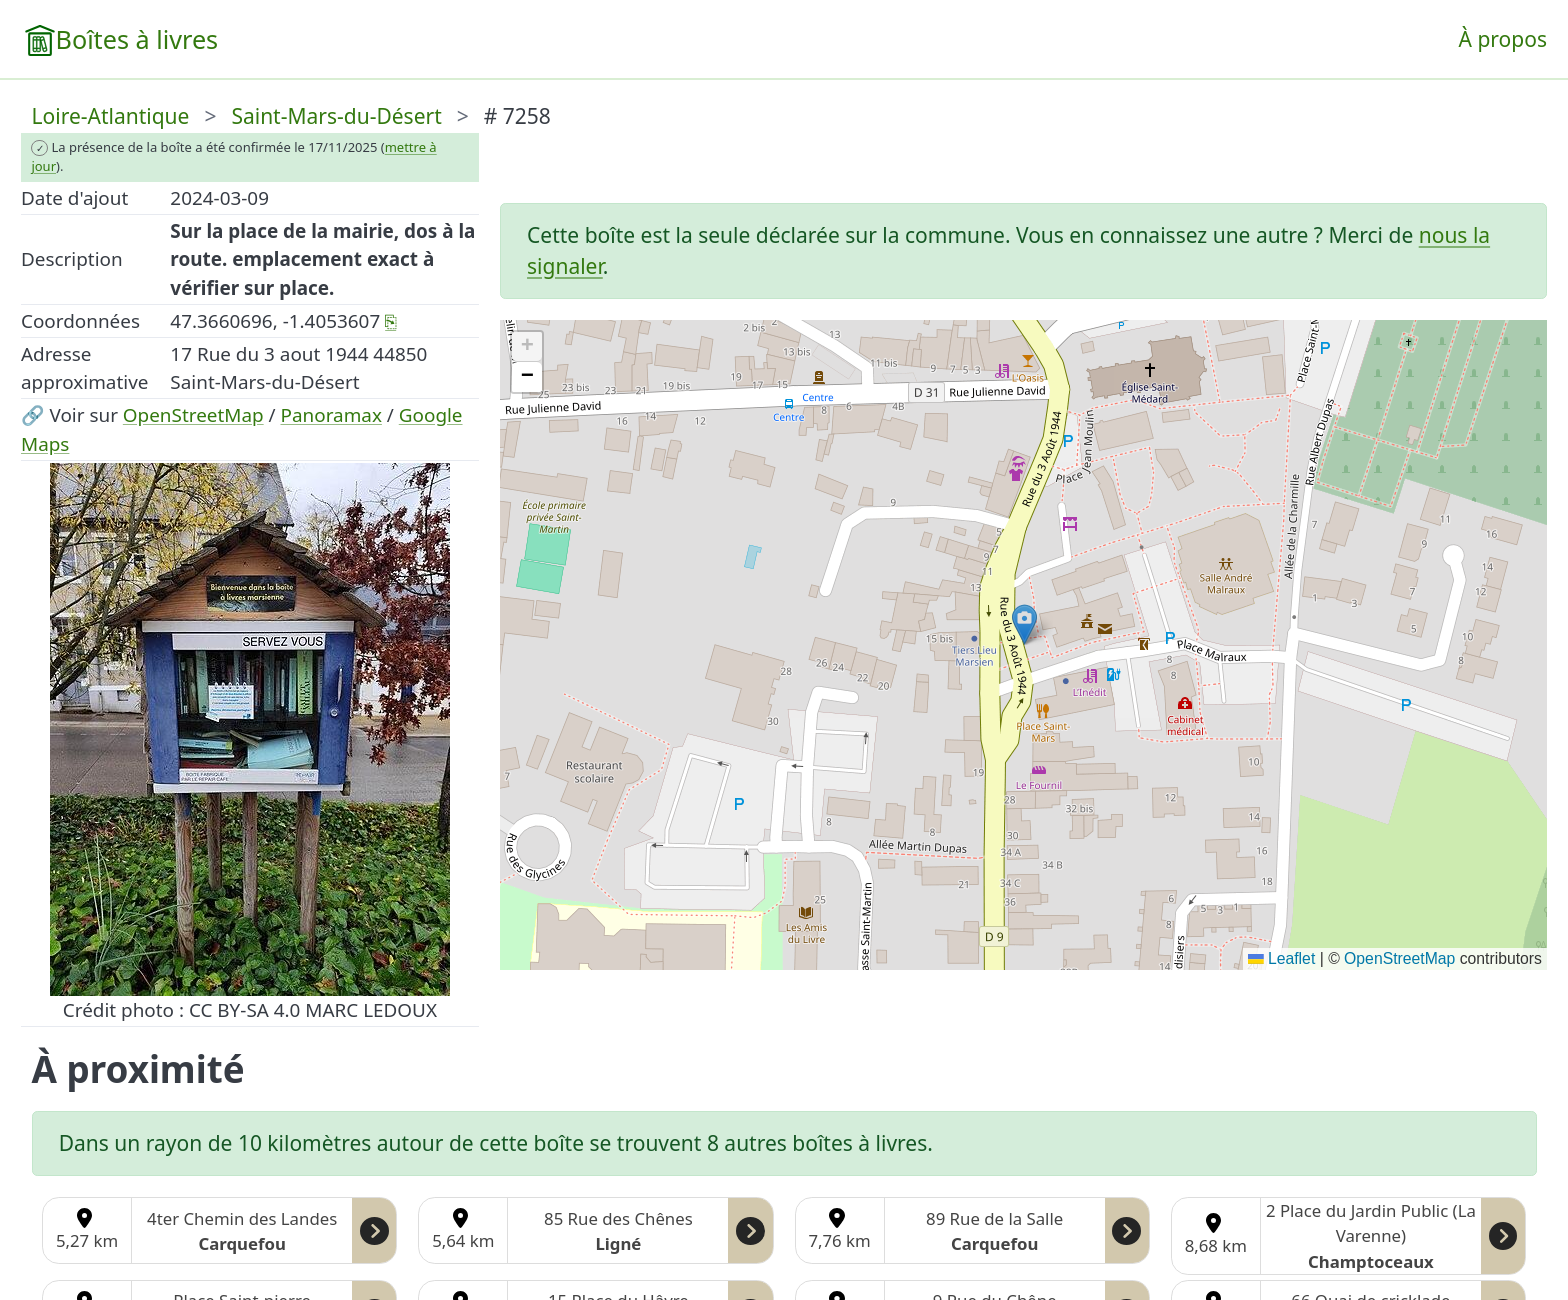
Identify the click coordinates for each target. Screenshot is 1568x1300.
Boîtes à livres (137, 39)
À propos (1503, 39)
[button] (1024, 624)
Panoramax (331, 415)
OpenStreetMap (193, 415)
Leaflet (1281, 958)
